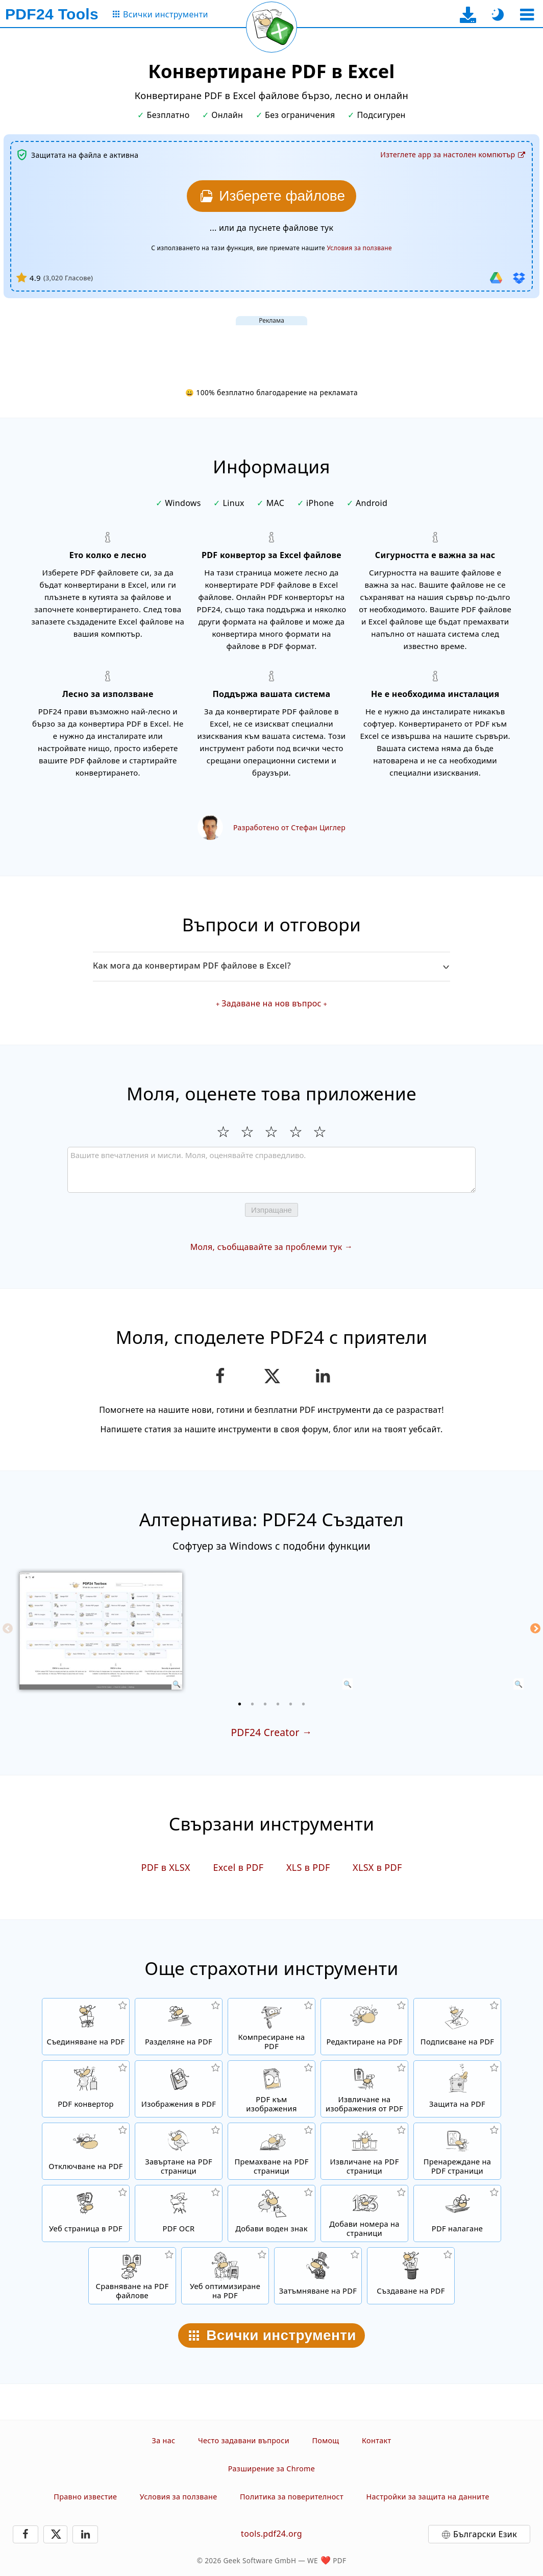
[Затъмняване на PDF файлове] (318, 2275)
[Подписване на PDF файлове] (457, 2026)
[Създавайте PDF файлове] (411, 2275)
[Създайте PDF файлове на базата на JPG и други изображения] (179, 2088)
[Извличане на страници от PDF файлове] (364, 2151)
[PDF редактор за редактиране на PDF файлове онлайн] (364, 2026)
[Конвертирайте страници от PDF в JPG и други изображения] (271, 2088)
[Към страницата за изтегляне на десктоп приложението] (468, 14)
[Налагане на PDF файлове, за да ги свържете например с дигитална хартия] (457, 2213)
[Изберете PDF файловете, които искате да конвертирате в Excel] (271, 196)
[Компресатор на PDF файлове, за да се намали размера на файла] (271, 2026)
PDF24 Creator (265, 1732)
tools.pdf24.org (271, 2533)
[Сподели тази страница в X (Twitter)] (271, 1376)
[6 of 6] (304, 1704)
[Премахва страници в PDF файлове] (271, 2151)
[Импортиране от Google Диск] (496, 277)
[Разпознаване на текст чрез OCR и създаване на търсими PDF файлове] (179, 2213)
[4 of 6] (278, 1704)
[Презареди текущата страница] (271, 27)
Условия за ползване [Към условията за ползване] (359, 248)
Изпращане (271, 1210)
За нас (164, 2440)
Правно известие (85, 2496)
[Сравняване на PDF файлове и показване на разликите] (132, 2275)
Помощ (325, 2440)
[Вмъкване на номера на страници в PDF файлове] (364, 2213)
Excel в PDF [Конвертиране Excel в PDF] (238, 1867)
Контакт (376, 2440)
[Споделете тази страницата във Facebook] (220, 1376)
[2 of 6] (253, 1704)
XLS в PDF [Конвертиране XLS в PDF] (308, 1867)
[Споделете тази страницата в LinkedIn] (323, 1376)
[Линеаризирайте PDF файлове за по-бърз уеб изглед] (225, 2275)
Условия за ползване (178, 2496)
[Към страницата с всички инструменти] (159, 15)
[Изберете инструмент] (526, 14)
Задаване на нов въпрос (271, 1003)
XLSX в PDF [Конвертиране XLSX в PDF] (377, 1867)
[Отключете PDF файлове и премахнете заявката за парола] (86, 2151)
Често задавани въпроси (243, 2440)
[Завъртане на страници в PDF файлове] (179, 2151)
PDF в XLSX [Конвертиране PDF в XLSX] (165, 1867)
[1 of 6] (240, 1704)
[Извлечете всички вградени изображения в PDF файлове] (364, 2088)
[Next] (535, 1628)
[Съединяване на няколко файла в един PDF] (86, 2026)
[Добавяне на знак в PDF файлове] (271, 2213)
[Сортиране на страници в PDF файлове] (457, 2151)
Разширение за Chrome (271, 2468)
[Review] (271, 1170)
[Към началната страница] (52, 14)
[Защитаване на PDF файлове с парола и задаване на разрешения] (457, 2088)
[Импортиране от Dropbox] (519, 277)
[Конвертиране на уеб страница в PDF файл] (86, 2213)
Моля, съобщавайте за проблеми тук (266, 1247)
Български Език (485, 2534)
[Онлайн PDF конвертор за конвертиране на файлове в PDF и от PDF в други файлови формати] (86, 2088)
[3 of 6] (265, 1704)
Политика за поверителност (291, 2496)
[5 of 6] (291, 1704)
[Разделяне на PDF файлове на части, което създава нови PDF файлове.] (179, 2026)
